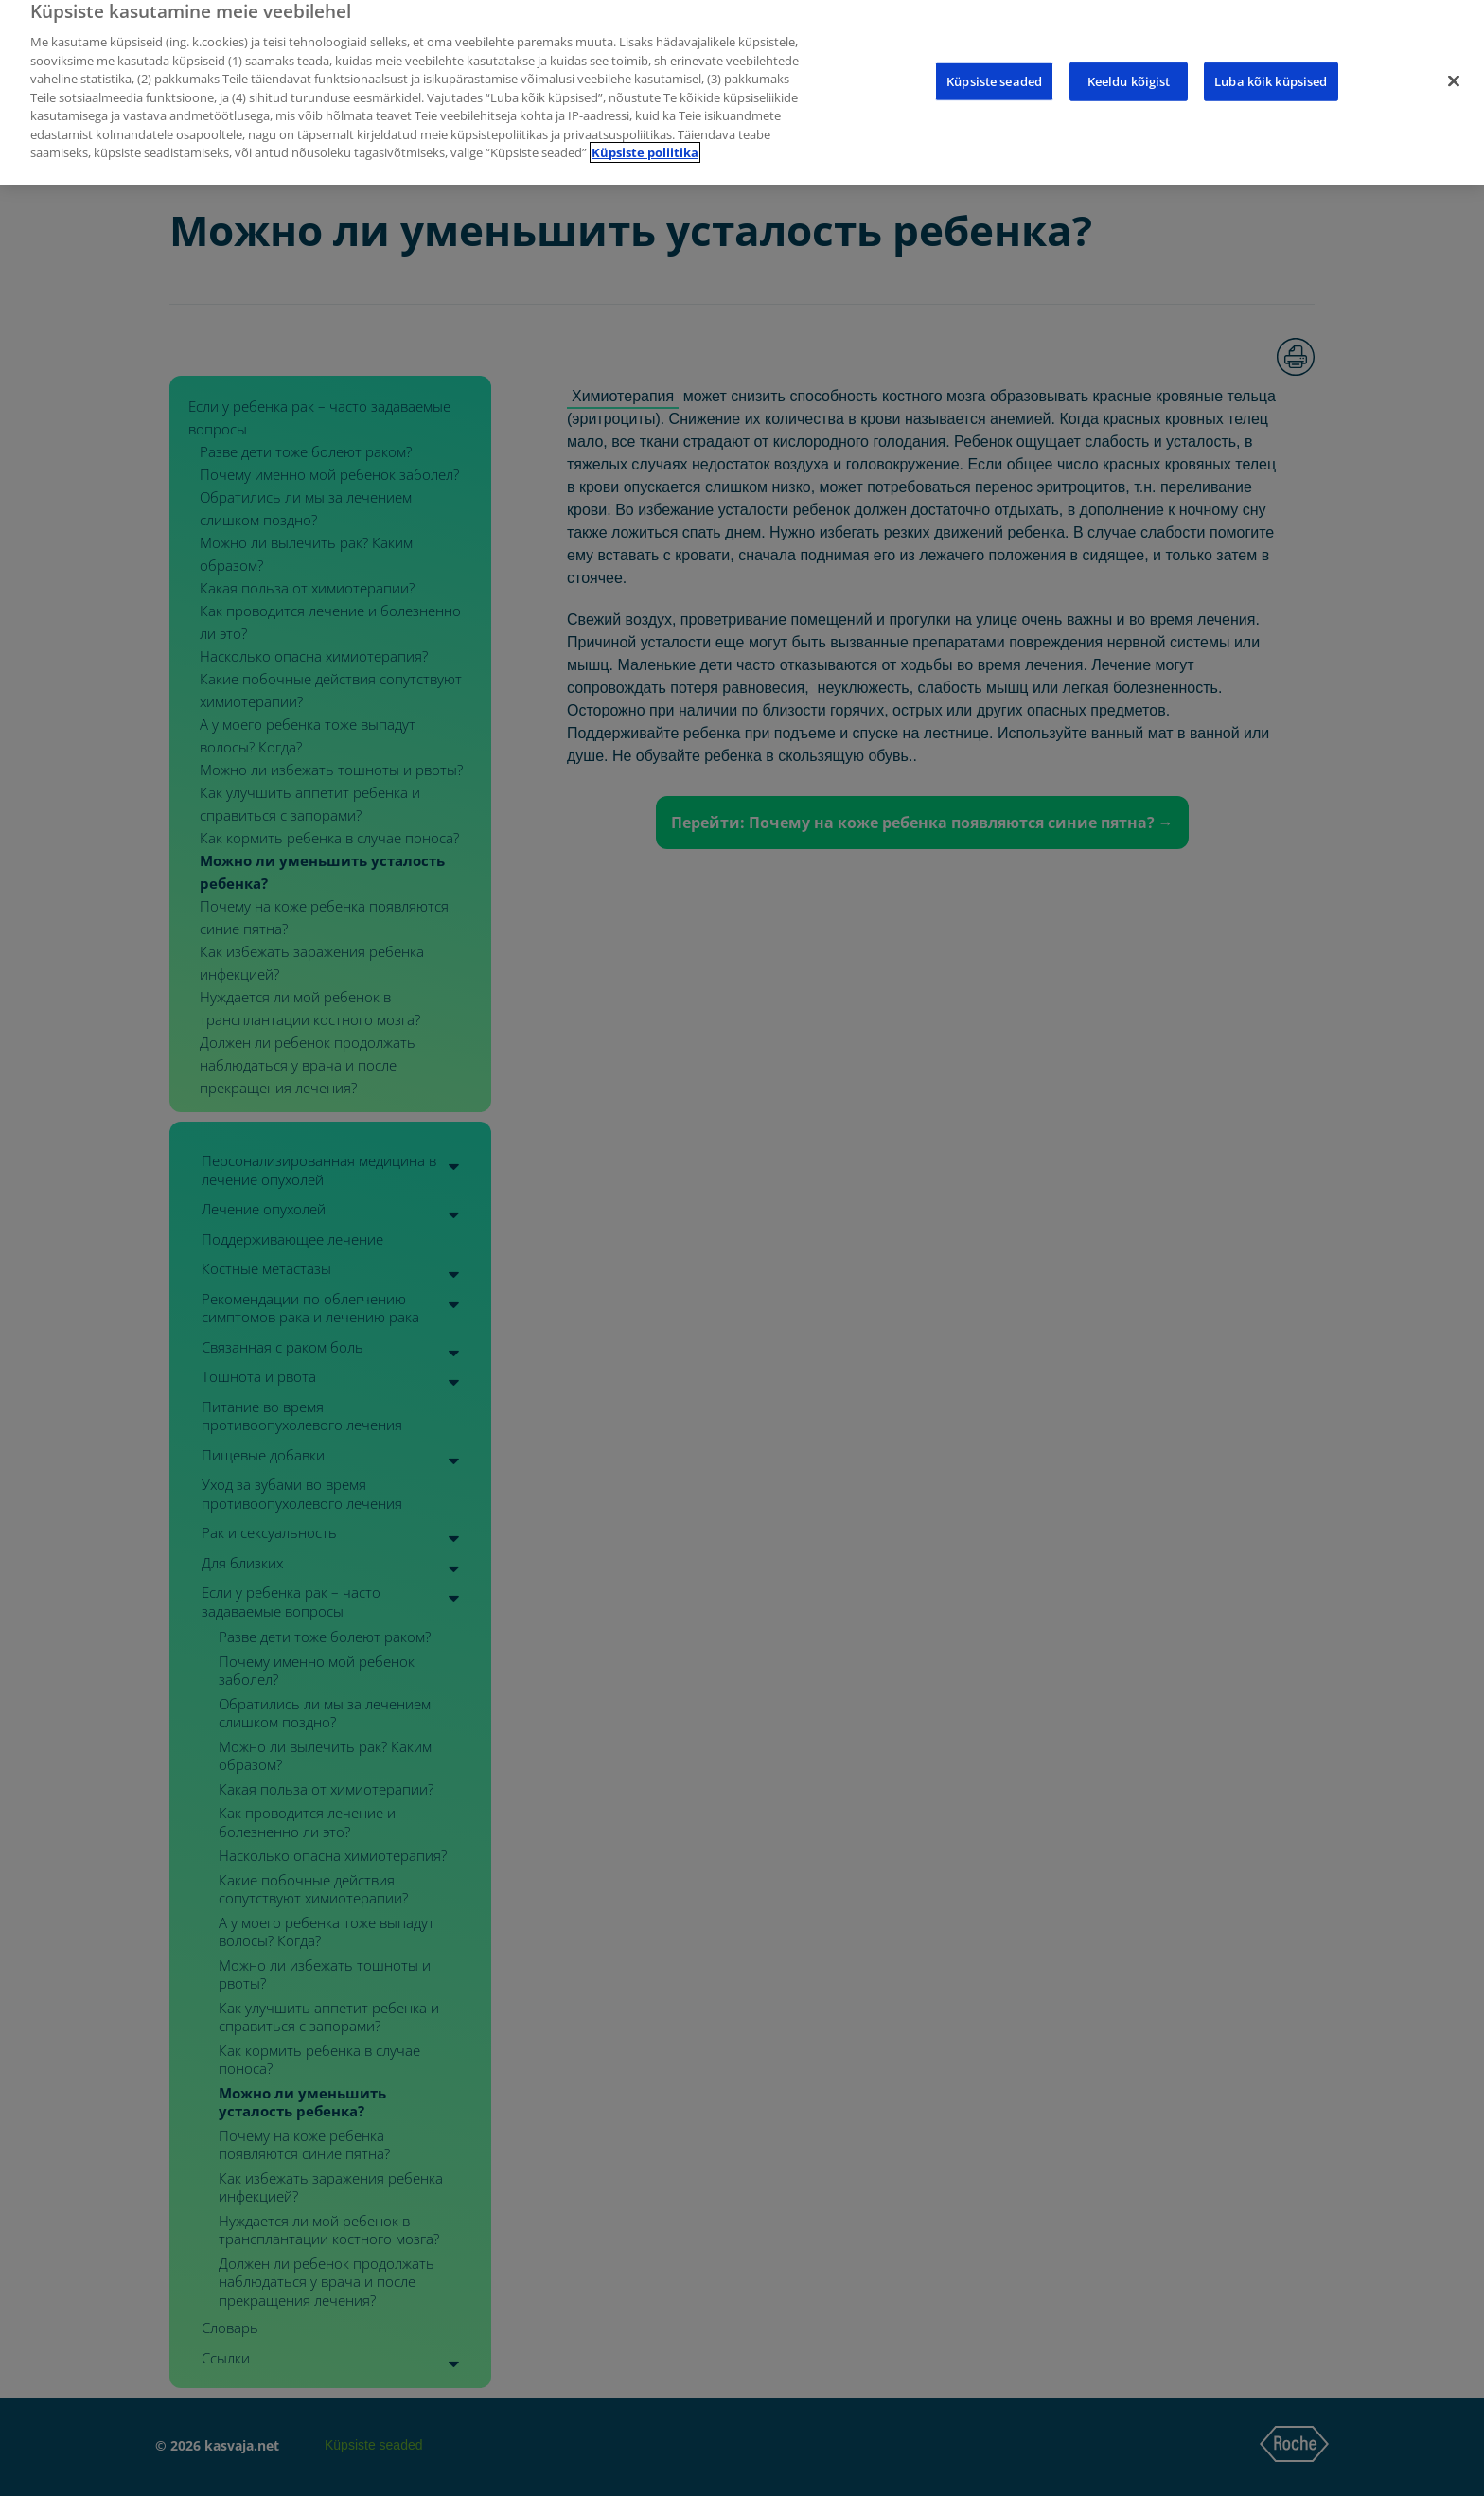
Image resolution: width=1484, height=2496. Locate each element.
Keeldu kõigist (1129, 62)
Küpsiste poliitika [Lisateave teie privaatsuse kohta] (645, 134)
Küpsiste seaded (994, 62)
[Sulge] (1454, 62)
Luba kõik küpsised (1270, 62)
